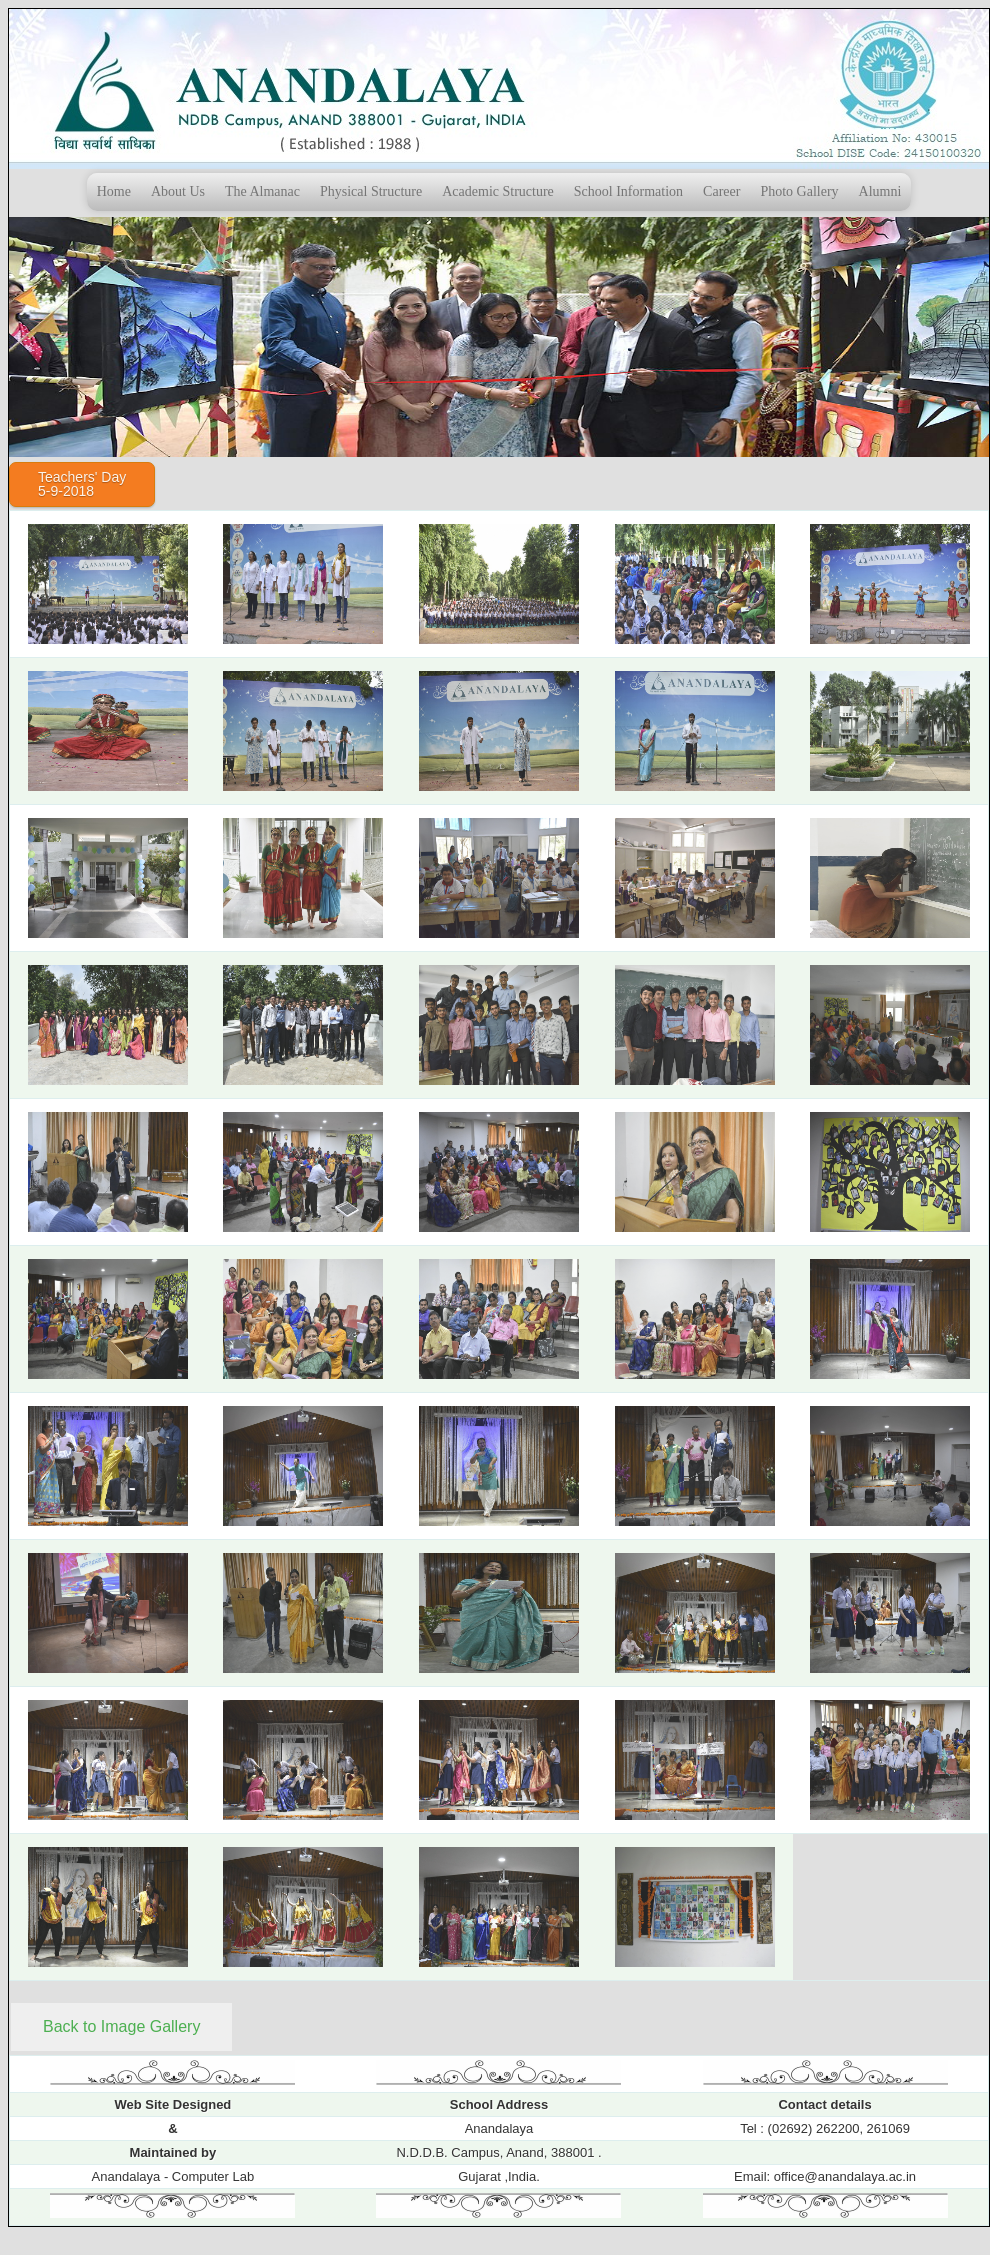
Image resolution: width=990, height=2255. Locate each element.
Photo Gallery (799, 191)
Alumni (880, 191)
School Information (628, 191)
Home (114, 191)
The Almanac (262, 191)
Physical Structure (371, 191)
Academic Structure (498, 191)
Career (721, 191)
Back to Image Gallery (121, 2026)
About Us (178, 191)
